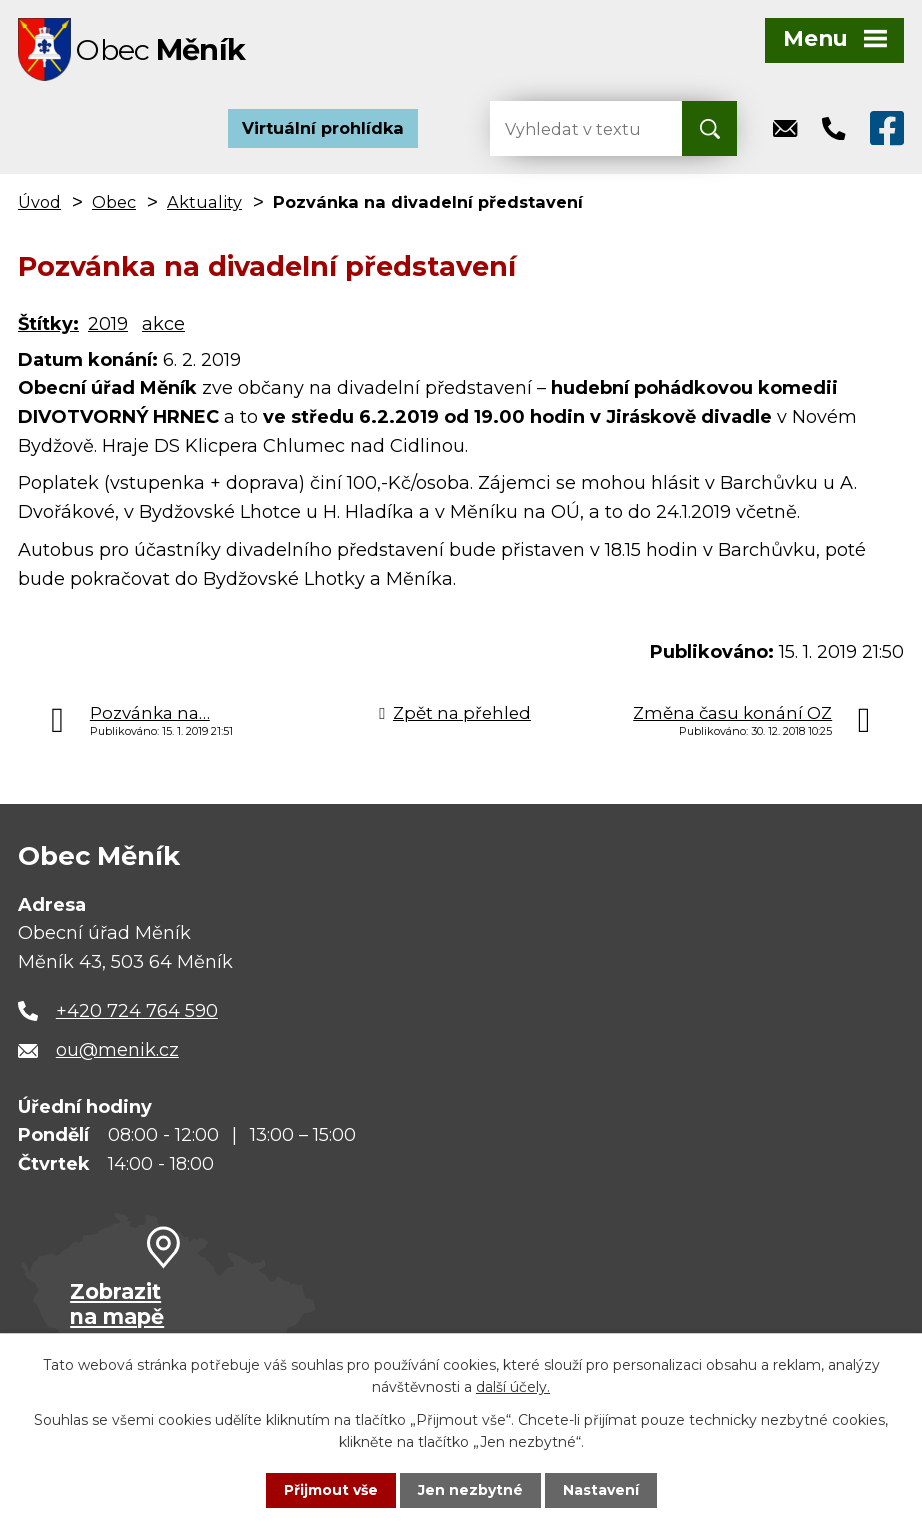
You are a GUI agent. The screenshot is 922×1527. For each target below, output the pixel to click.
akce (163, 326)
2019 (108, 326)
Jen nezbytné (470, 1490)
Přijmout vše (331, 1490)
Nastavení (601, 1490)
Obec (114, 204)
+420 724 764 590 (137, 1013)
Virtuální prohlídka (323, 130)
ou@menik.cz (117, 1052)
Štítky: (48, 326)
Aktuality (204, 204)
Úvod (39, 204)
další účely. (513, 1387)
